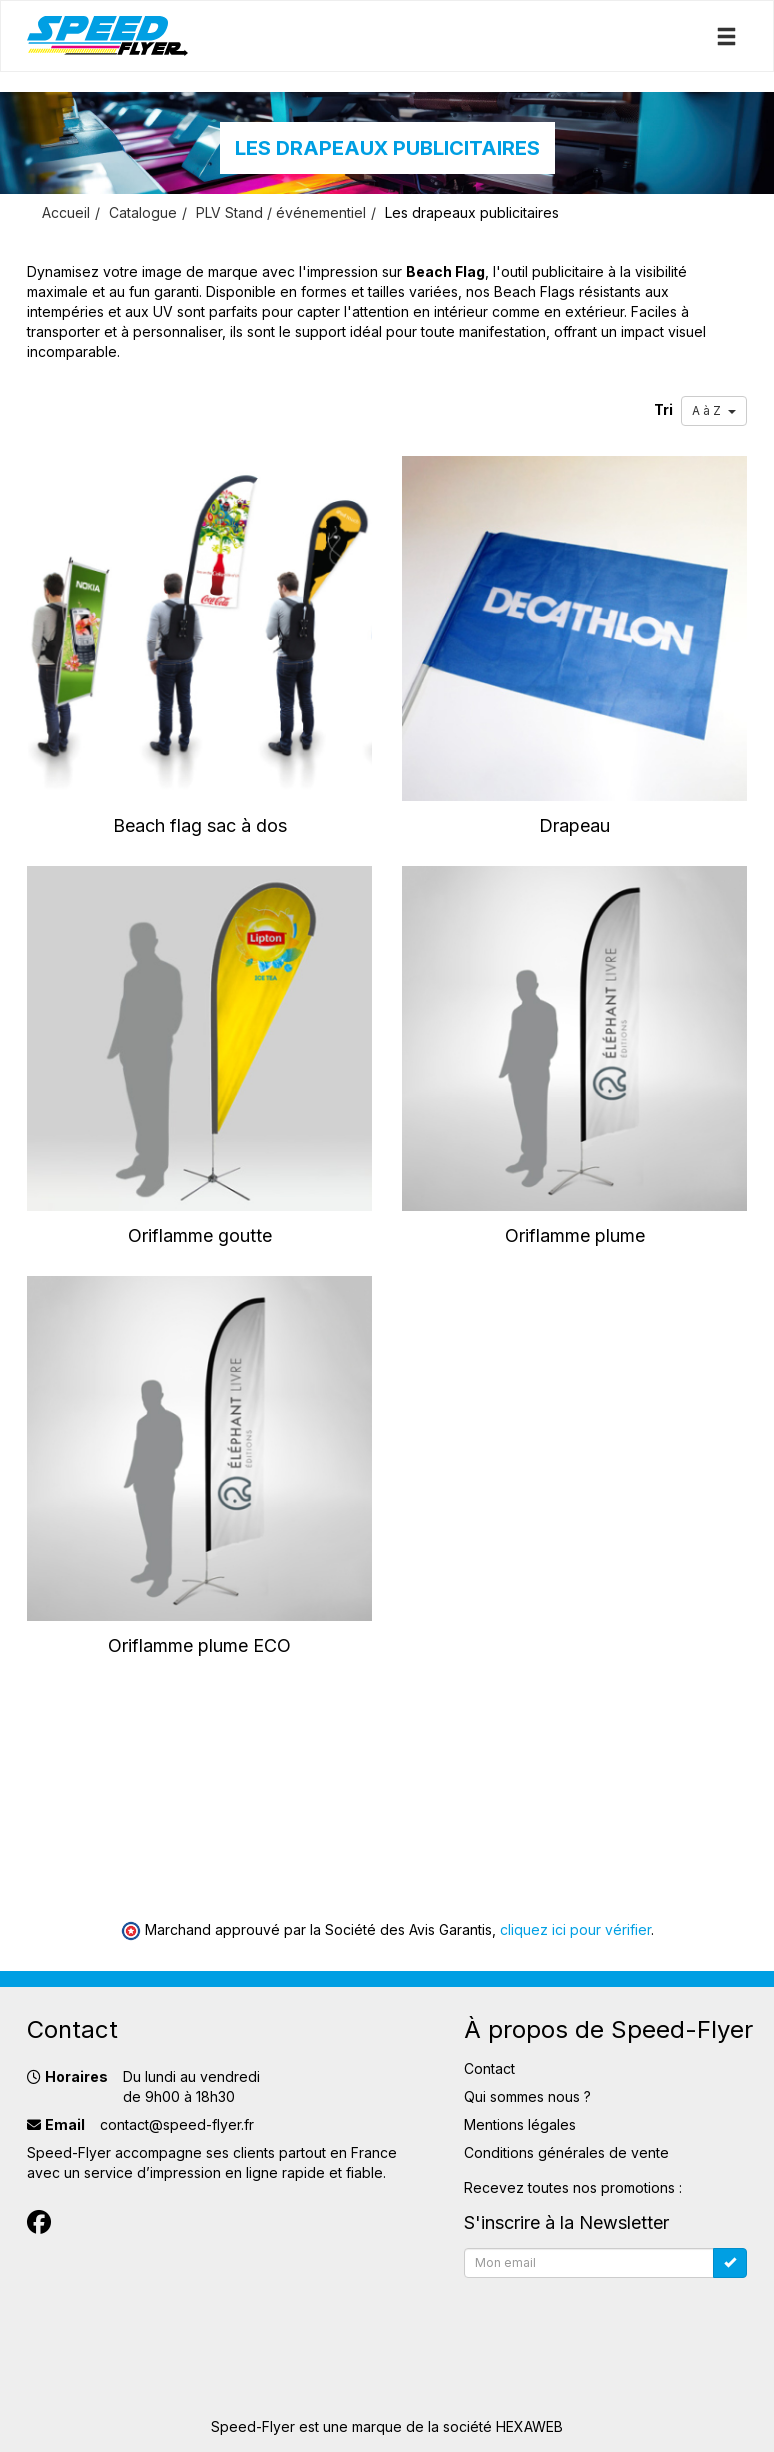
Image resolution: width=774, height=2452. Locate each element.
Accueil (66, 212)
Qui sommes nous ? (527, 2096)
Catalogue (143, 212)
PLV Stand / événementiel (281, 212)
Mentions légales (520, 2124)
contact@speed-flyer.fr (177, 2124)
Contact (489, 2068)
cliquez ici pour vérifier (575, 1929)
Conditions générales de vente (566, 2152)
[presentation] (616, 2325)
